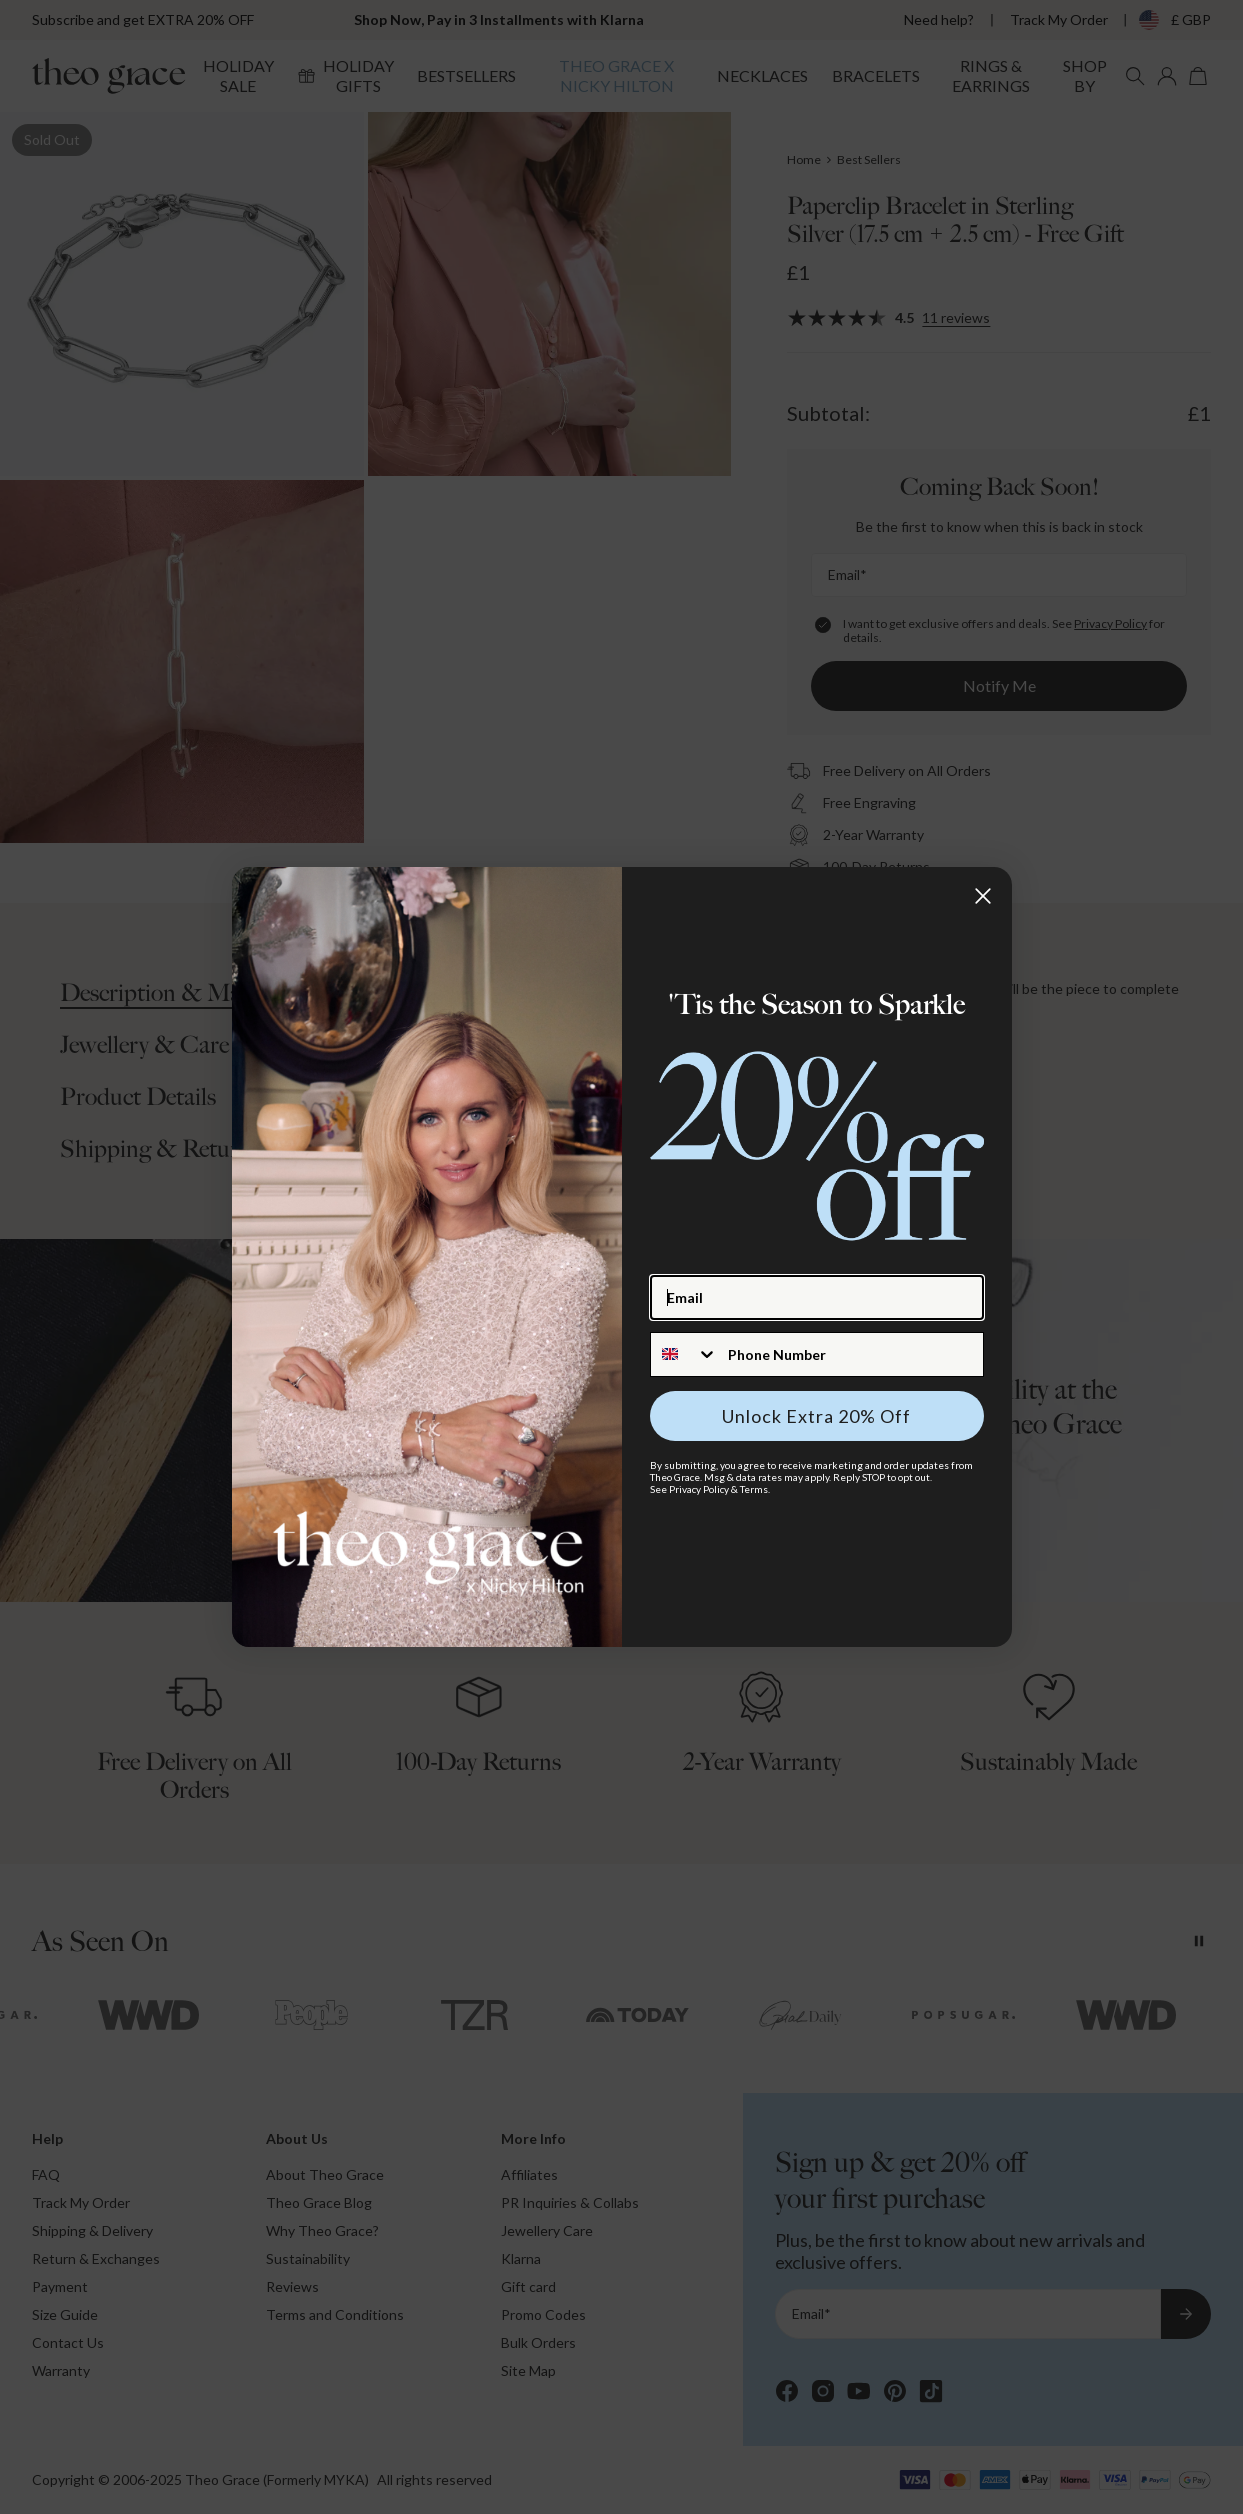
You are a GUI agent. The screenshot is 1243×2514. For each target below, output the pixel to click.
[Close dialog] (983, 896)
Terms (754, 1489)
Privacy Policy (699, 1489)
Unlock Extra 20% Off (816, 1416)
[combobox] (684, 1354)
